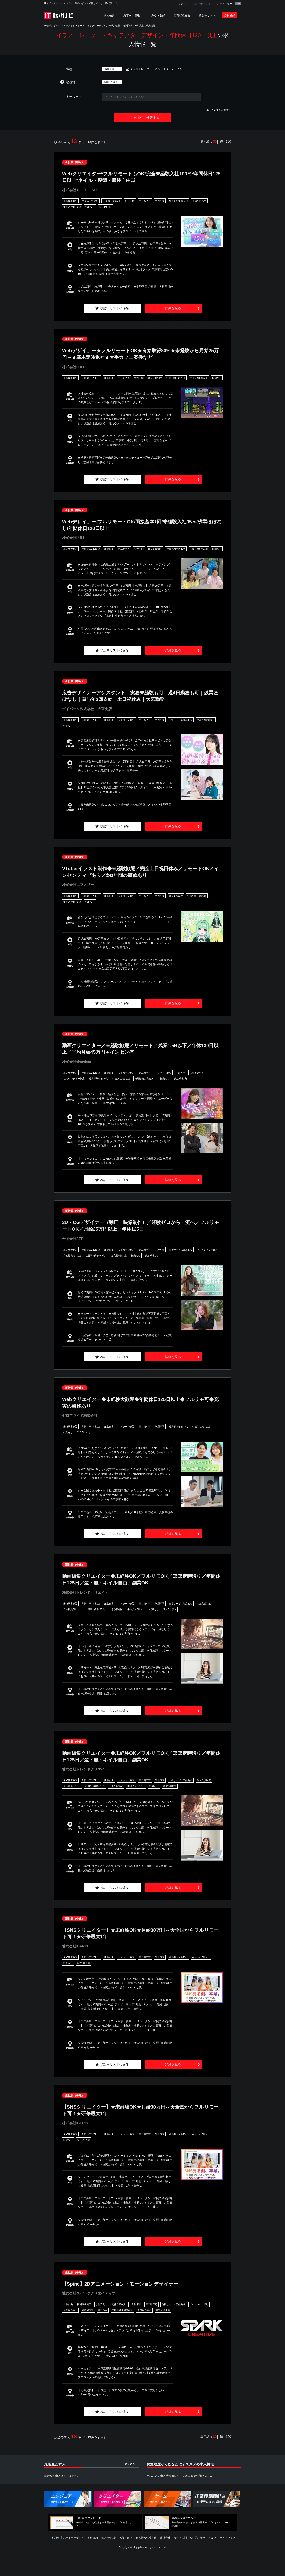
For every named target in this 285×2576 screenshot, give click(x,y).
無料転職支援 (182, 15)
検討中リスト (207, 15)
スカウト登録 (156, 15)
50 (221, 141)
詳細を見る (173, 308)
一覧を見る (128, 2463)
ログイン (183, 3)
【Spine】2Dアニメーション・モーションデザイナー (120, 2284)
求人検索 (109, 15)
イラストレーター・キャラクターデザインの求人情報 (92, 25)
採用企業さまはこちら (205, 3)
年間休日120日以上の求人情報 (139, 25)
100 (228, 141)
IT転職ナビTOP (52, 25)
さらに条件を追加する (218, 110)
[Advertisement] (142, 2563)
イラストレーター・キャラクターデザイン (156, 69)
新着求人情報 (131, 15)
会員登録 (229, 15)
